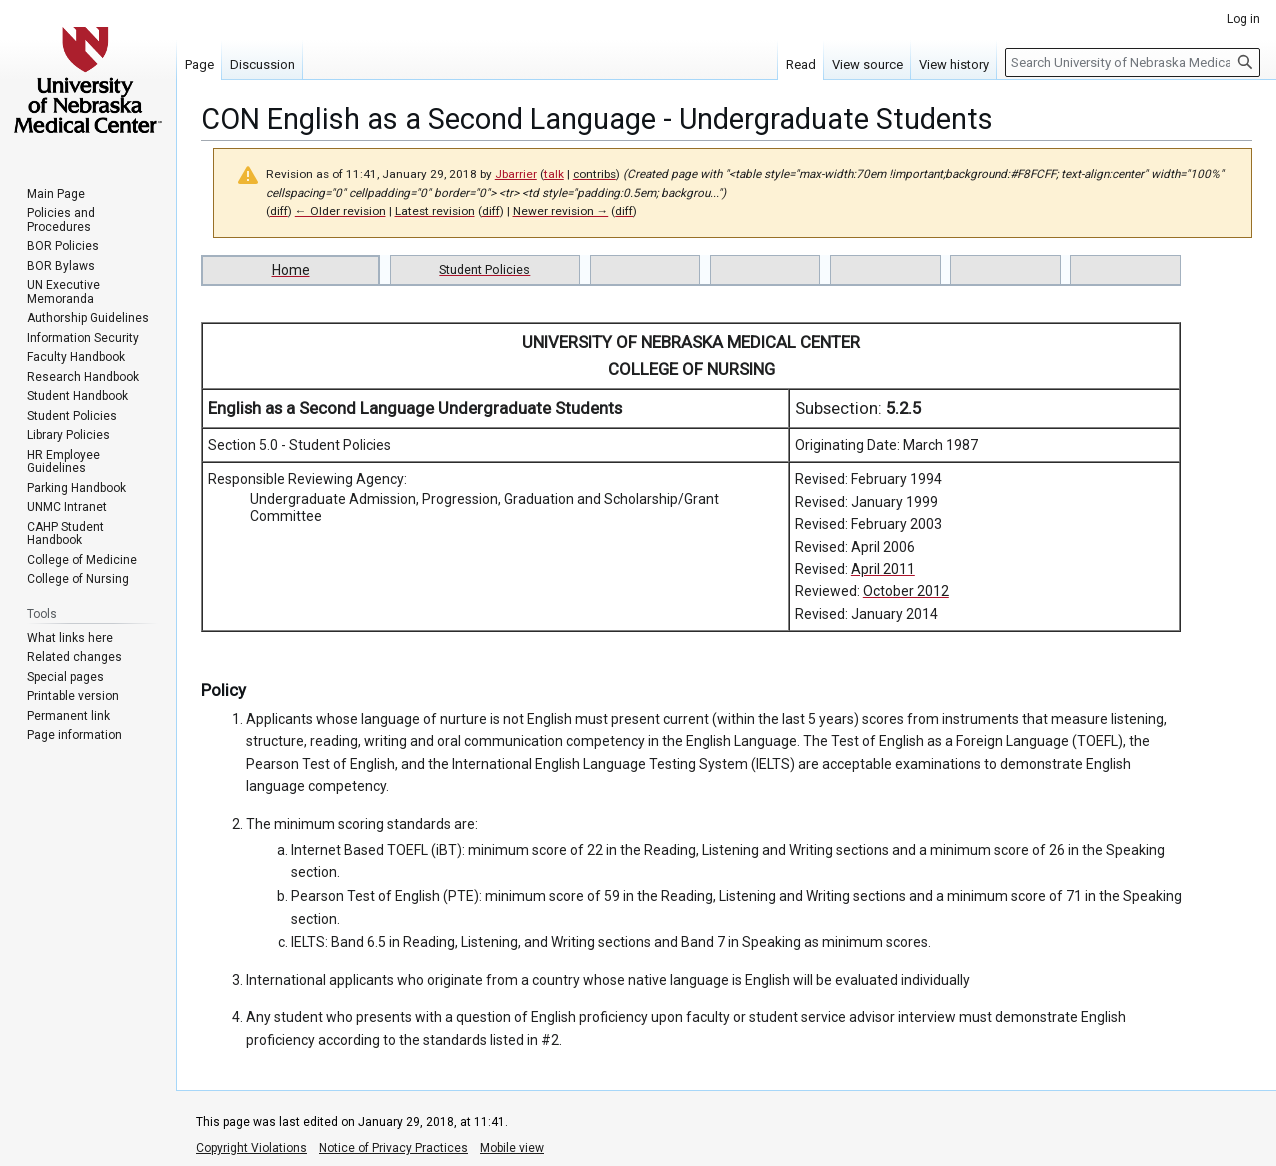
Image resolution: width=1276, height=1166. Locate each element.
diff (279, 211)
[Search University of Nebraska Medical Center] (1132, 62)
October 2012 (906, 591)
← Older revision (340, 211)
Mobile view (512, 1148)
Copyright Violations (251, 1148)
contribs (594, 174)
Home (291, 270)
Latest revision (435, 211)
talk (554, 174)
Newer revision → (561, 211)
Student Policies (484, 269)
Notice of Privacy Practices (393, 1148)
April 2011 (883, 569)
